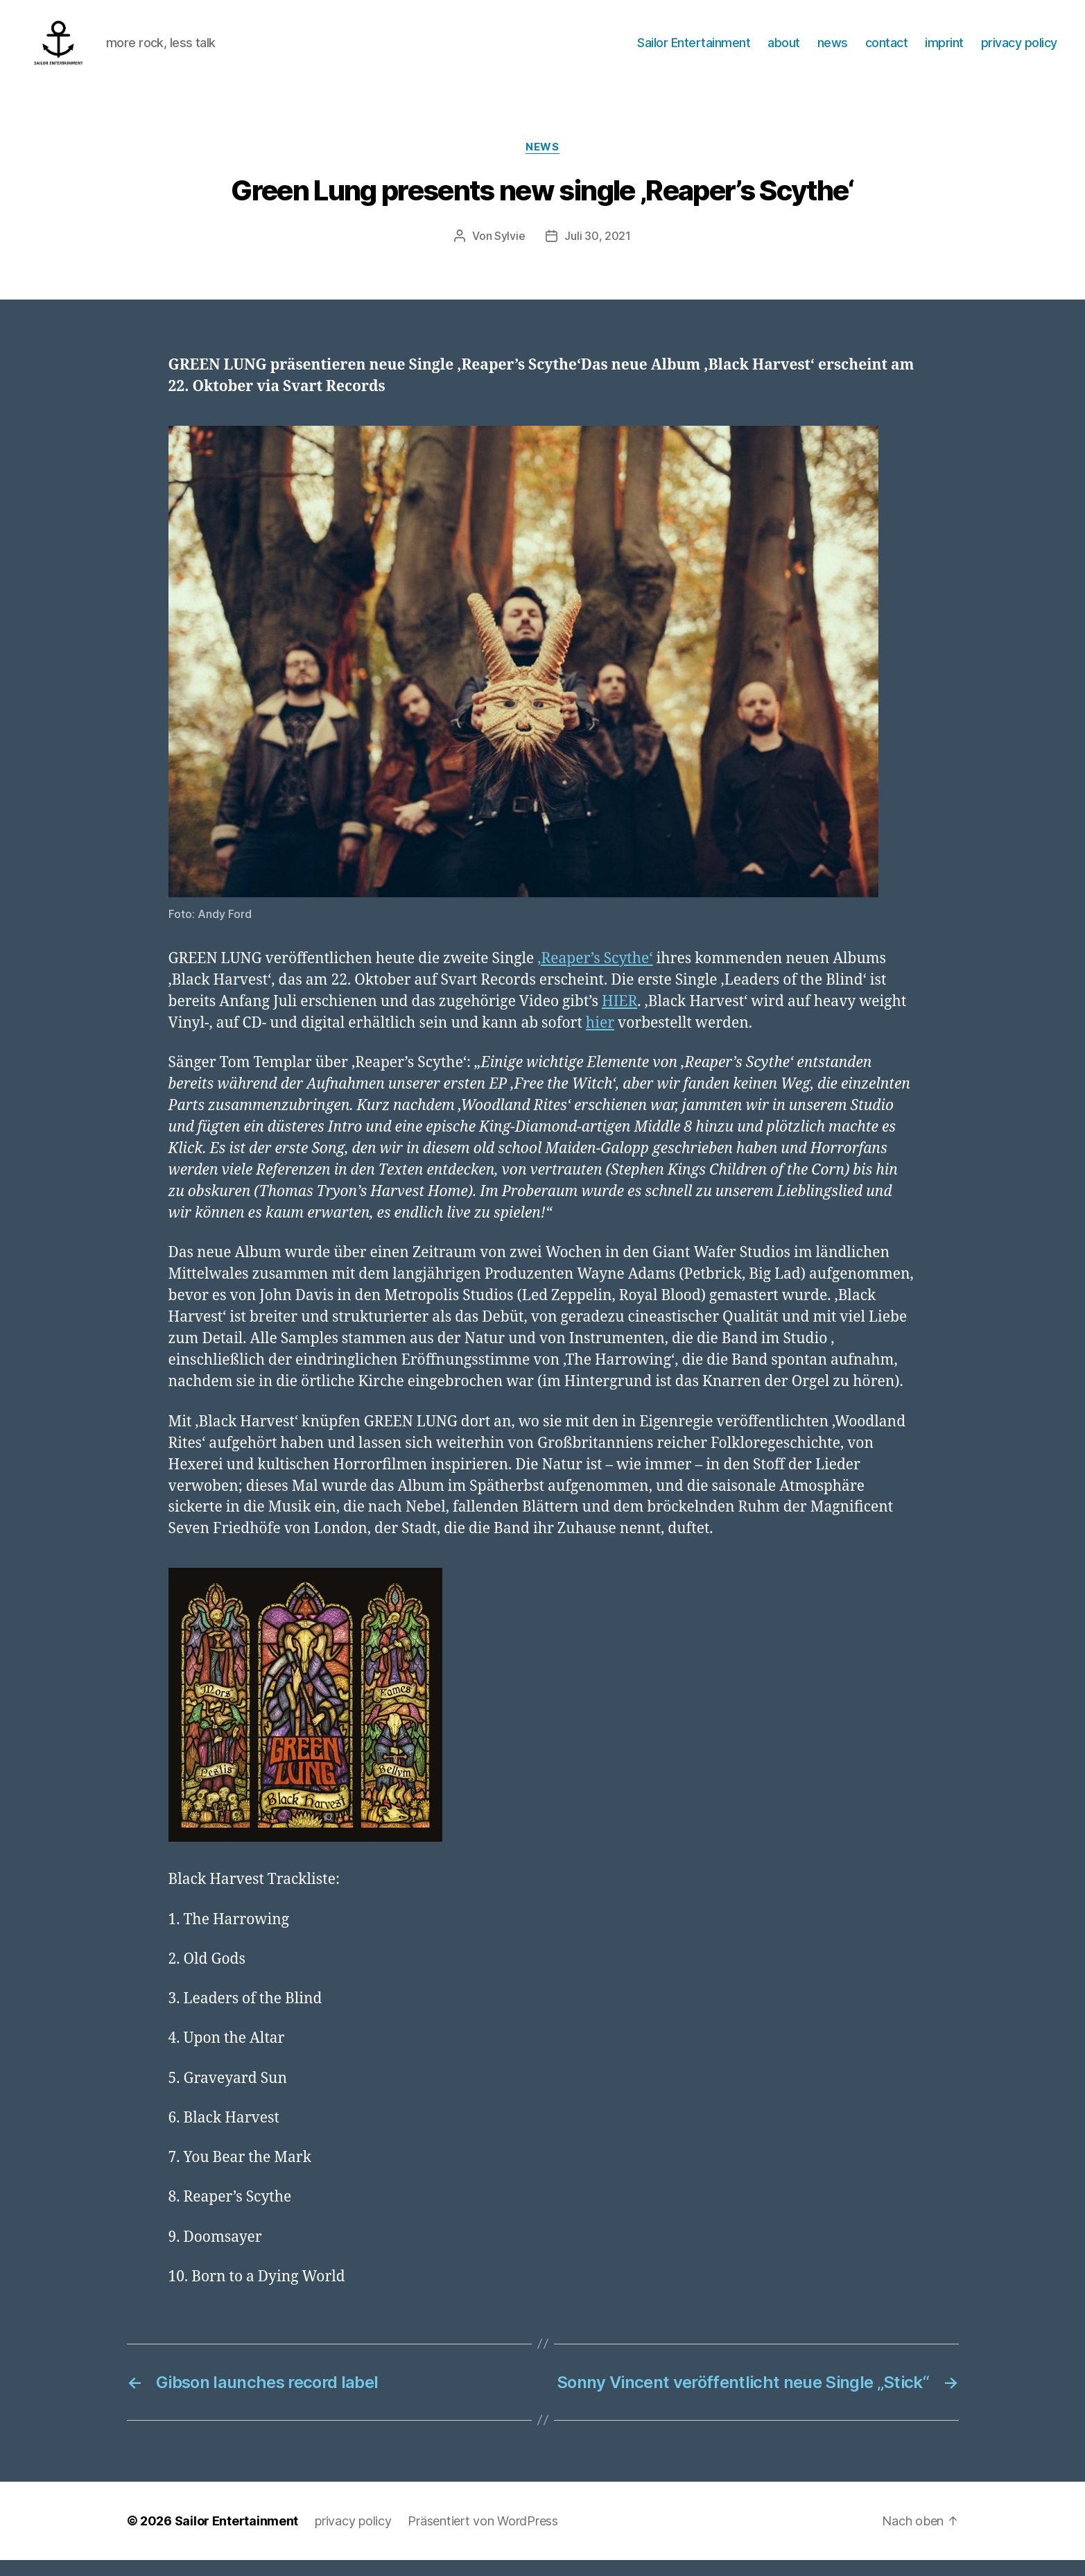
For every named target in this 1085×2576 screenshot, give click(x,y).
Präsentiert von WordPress (482, 2537)
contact (886, 50)
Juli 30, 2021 (597, 252)
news (832, 50)
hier (600, 1039)
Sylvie (509, 252)
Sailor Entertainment (693, 50)
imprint (944, 50)
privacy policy (1019, 50)
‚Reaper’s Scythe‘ (594, 974)
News (542, 163)
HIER (619, 1017)
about (783, 50)
